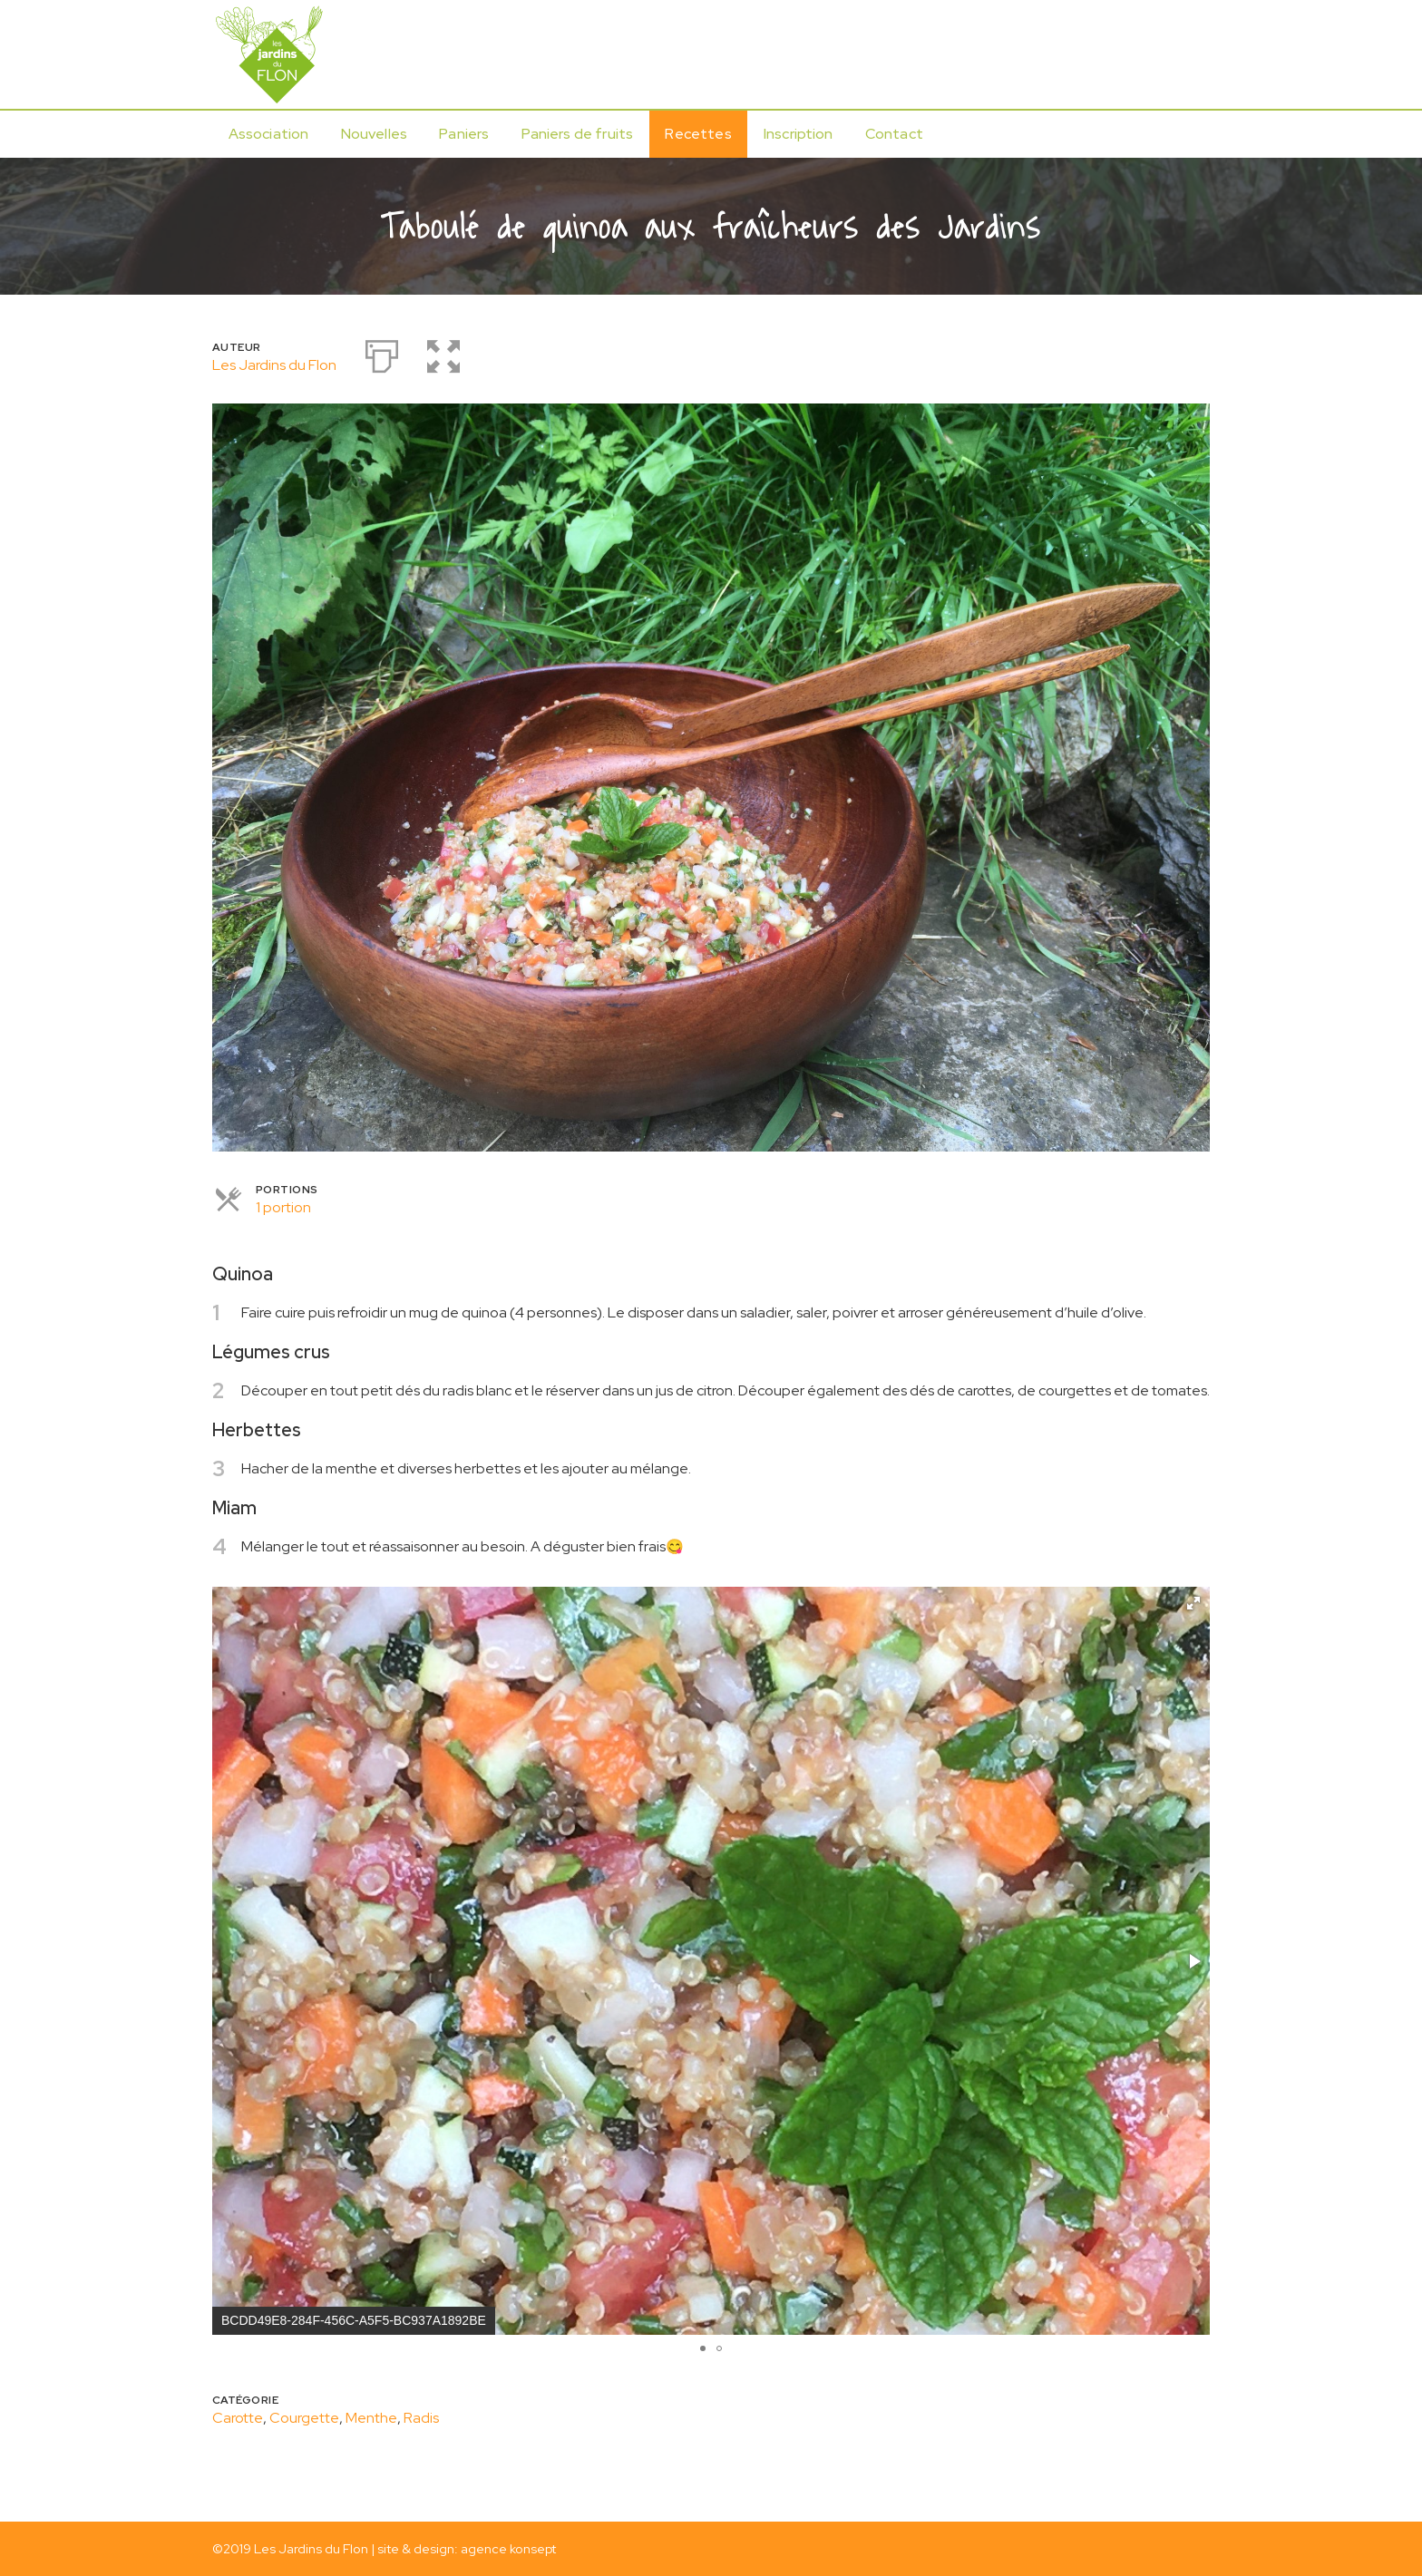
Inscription (798, 133)
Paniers (464, 133)
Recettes (698, 133)
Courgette (304, 2417)
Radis (421, 2417)
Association (269, 133)
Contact (894, 133)
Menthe (371, 2417)
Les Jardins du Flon (274, 364)
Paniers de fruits (577, 133)
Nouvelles (374, 133)
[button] (1193, 1603)
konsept (533, 2548)
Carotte (237, 2417)
